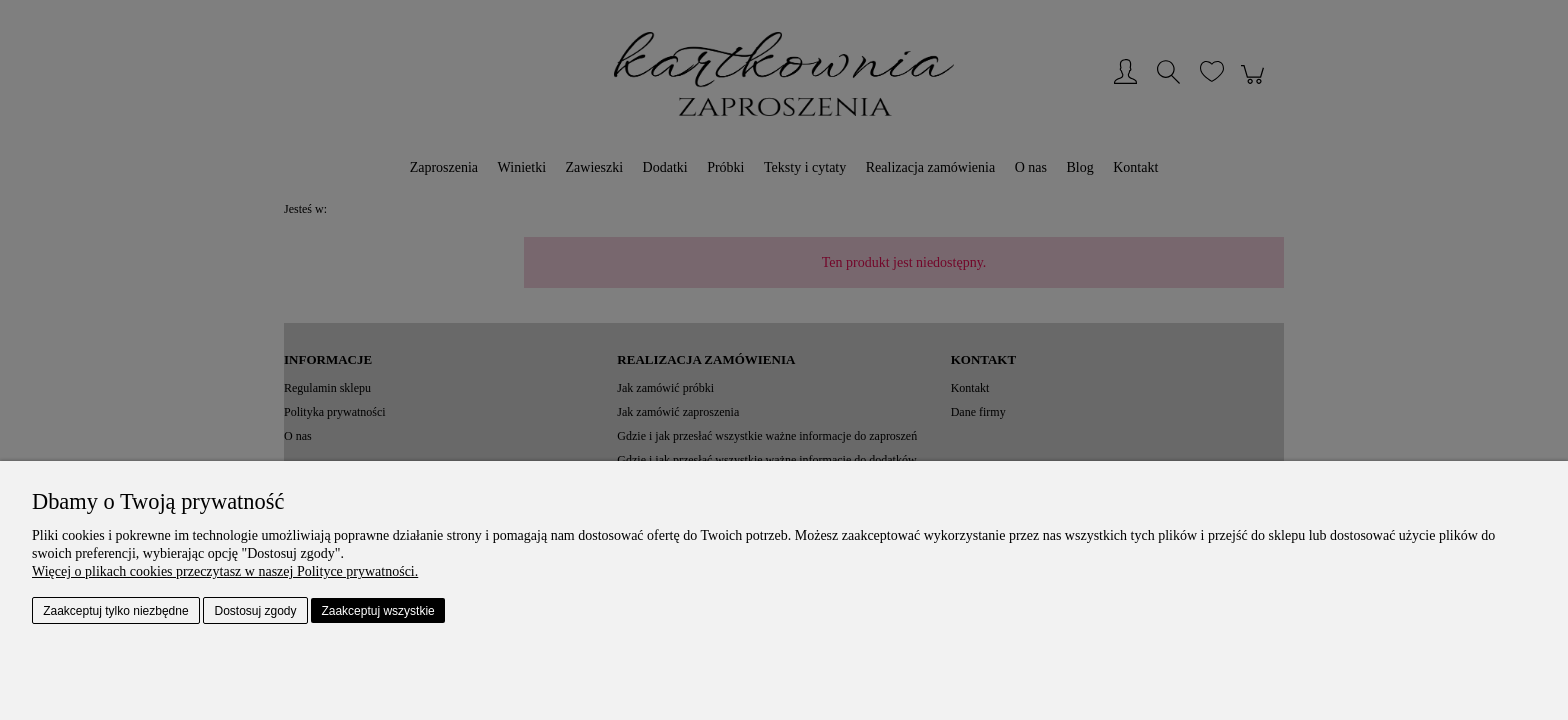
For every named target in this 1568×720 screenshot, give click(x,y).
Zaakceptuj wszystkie (377, 611)
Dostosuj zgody (256, 611)
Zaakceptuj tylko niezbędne (115, 611)
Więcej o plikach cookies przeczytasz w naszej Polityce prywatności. (225, 571)
